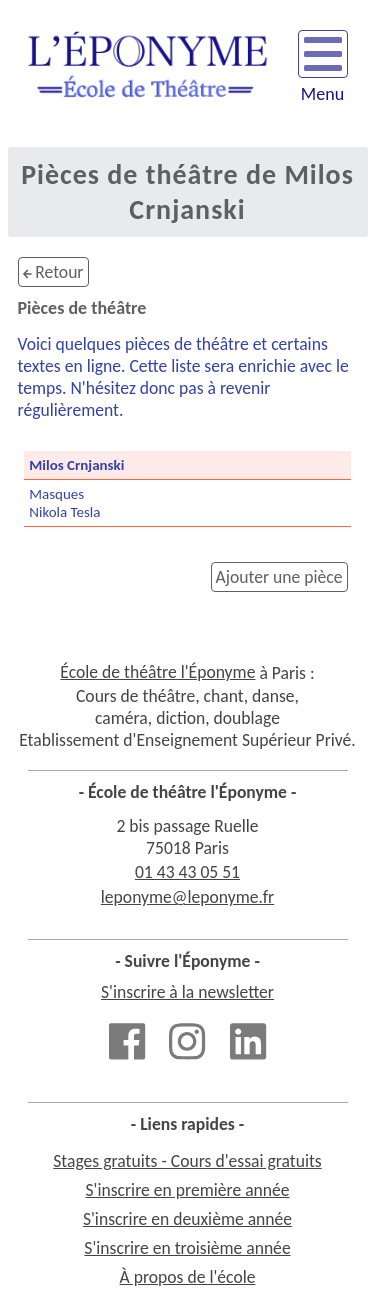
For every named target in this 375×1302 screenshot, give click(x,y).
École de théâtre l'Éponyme (157, 672)
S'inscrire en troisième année (187, 1248)
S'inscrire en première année (187, 1190)
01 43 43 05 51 (187, 872)
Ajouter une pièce (279, 577)
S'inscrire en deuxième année (187, 1219)
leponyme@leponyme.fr (187, 897)
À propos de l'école (188, 1277)
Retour (53, 272)
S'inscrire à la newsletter (187, 992)
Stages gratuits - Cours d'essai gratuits (187, 1161)
